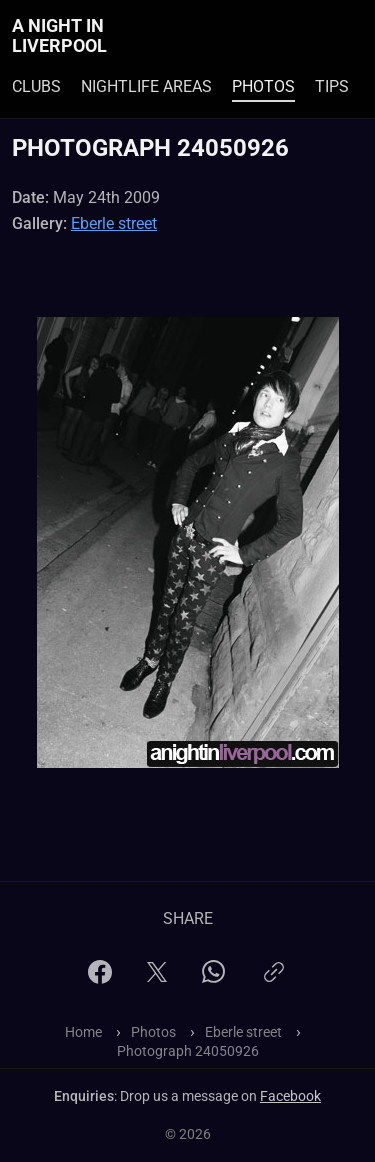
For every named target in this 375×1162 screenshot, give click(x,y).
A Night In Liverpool (59, 36)
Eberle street (114, 223)
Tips (332, 86)
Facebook (290, 1096)
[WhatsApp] (213, 977)
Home (83, 1032)
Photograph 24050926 (188, 1051)
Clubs (36, 86)
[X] (157, 978)
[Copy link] (274, 980)
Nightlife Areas (146, 86)
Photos (263, 86)
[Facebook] (100, 978)
